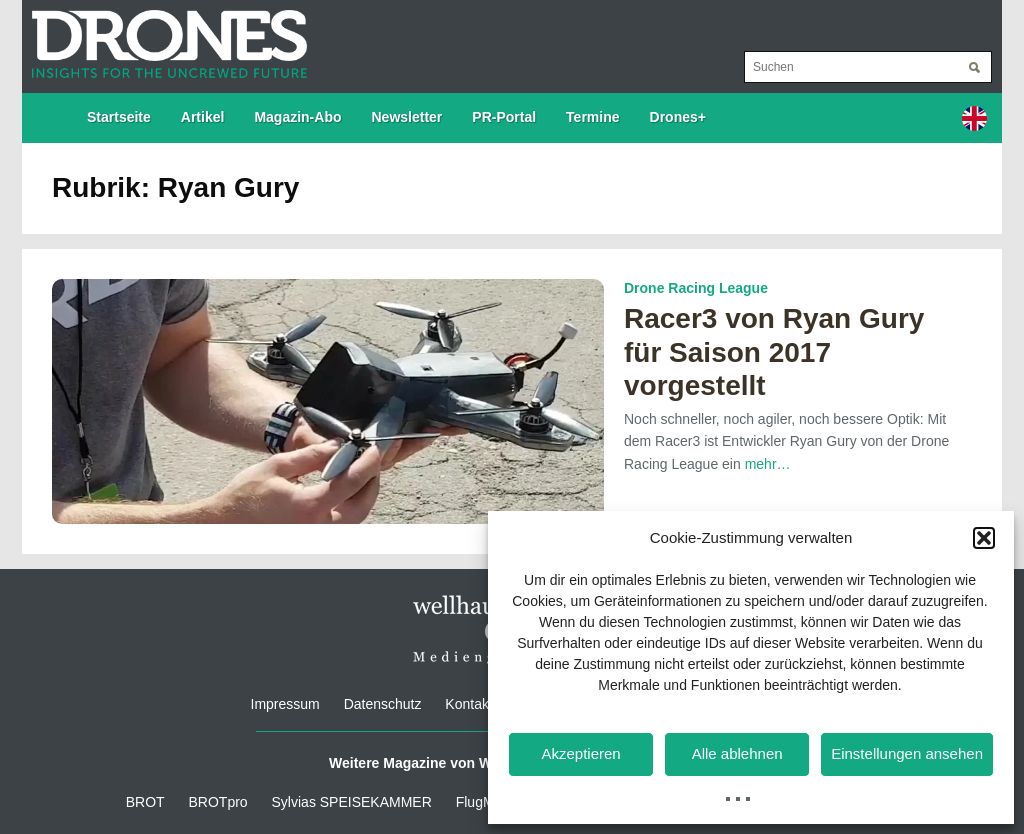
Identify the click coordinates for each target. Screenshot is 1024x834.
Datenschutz (383, 704)
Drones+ (678, 117)
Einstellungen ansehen (907, 753)
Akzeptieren (580, 753)
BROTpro (218, 802)
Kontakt (468, 704)
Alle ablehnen (737, 753)
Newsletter (407, 117)
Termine (592, 117)
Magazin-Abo (297, 117)
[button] (984, 538)
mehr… (768, 464)
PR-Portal (504, 117)
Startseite (119, 117)
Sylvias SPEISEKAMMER (352, 802)
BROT (145, 802)
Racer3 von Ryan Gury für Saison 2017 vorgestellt (774, 352)
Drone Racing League (696, 288)
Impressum (285, 704)
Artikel (203, 117)
